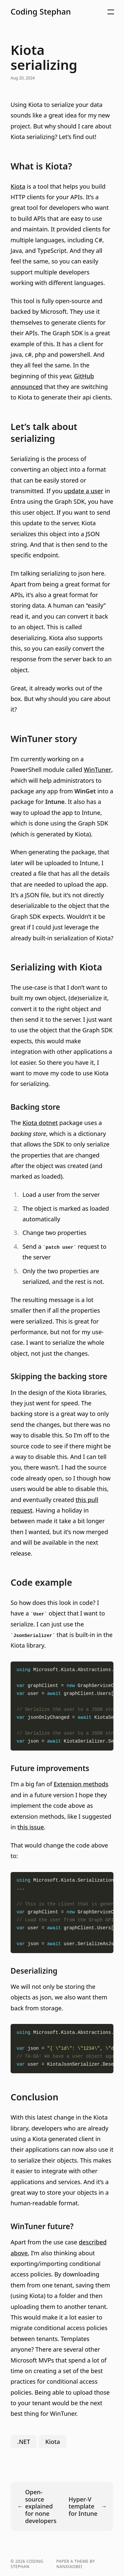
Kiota (18, 186)
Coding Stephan (41, 11)
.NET (23, 2442)
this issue (30, 1827)
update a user (83, 491)
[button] (80, 12)
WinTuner (97, 769)
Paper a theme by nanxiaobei (76, 2564)
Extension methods (81, 1784)
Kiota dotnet (40, 1123)
